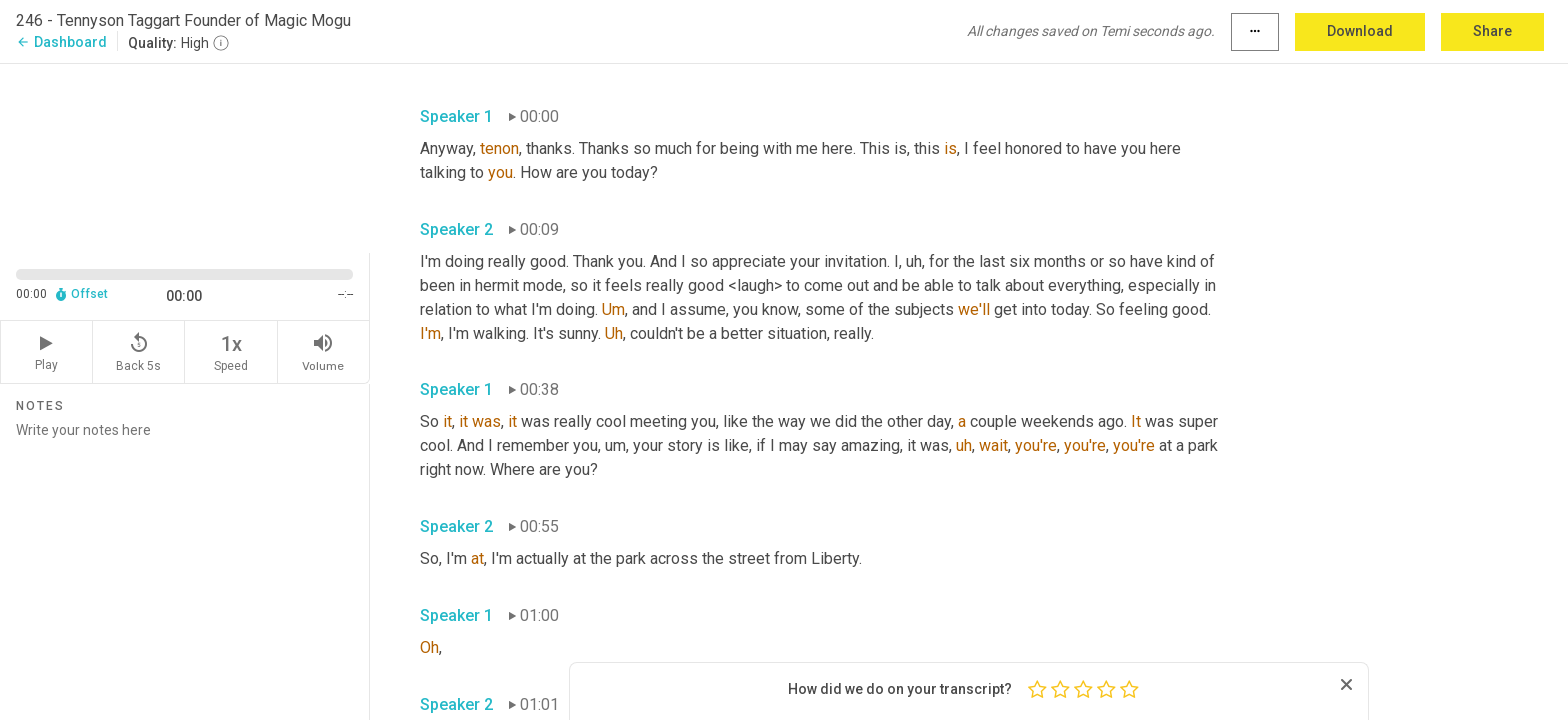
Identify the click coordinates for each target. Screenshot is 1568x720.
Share (1492, 31)
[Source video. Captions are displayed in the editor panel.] (185, 156)
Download (1360, 31)
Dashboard (61, 42)
